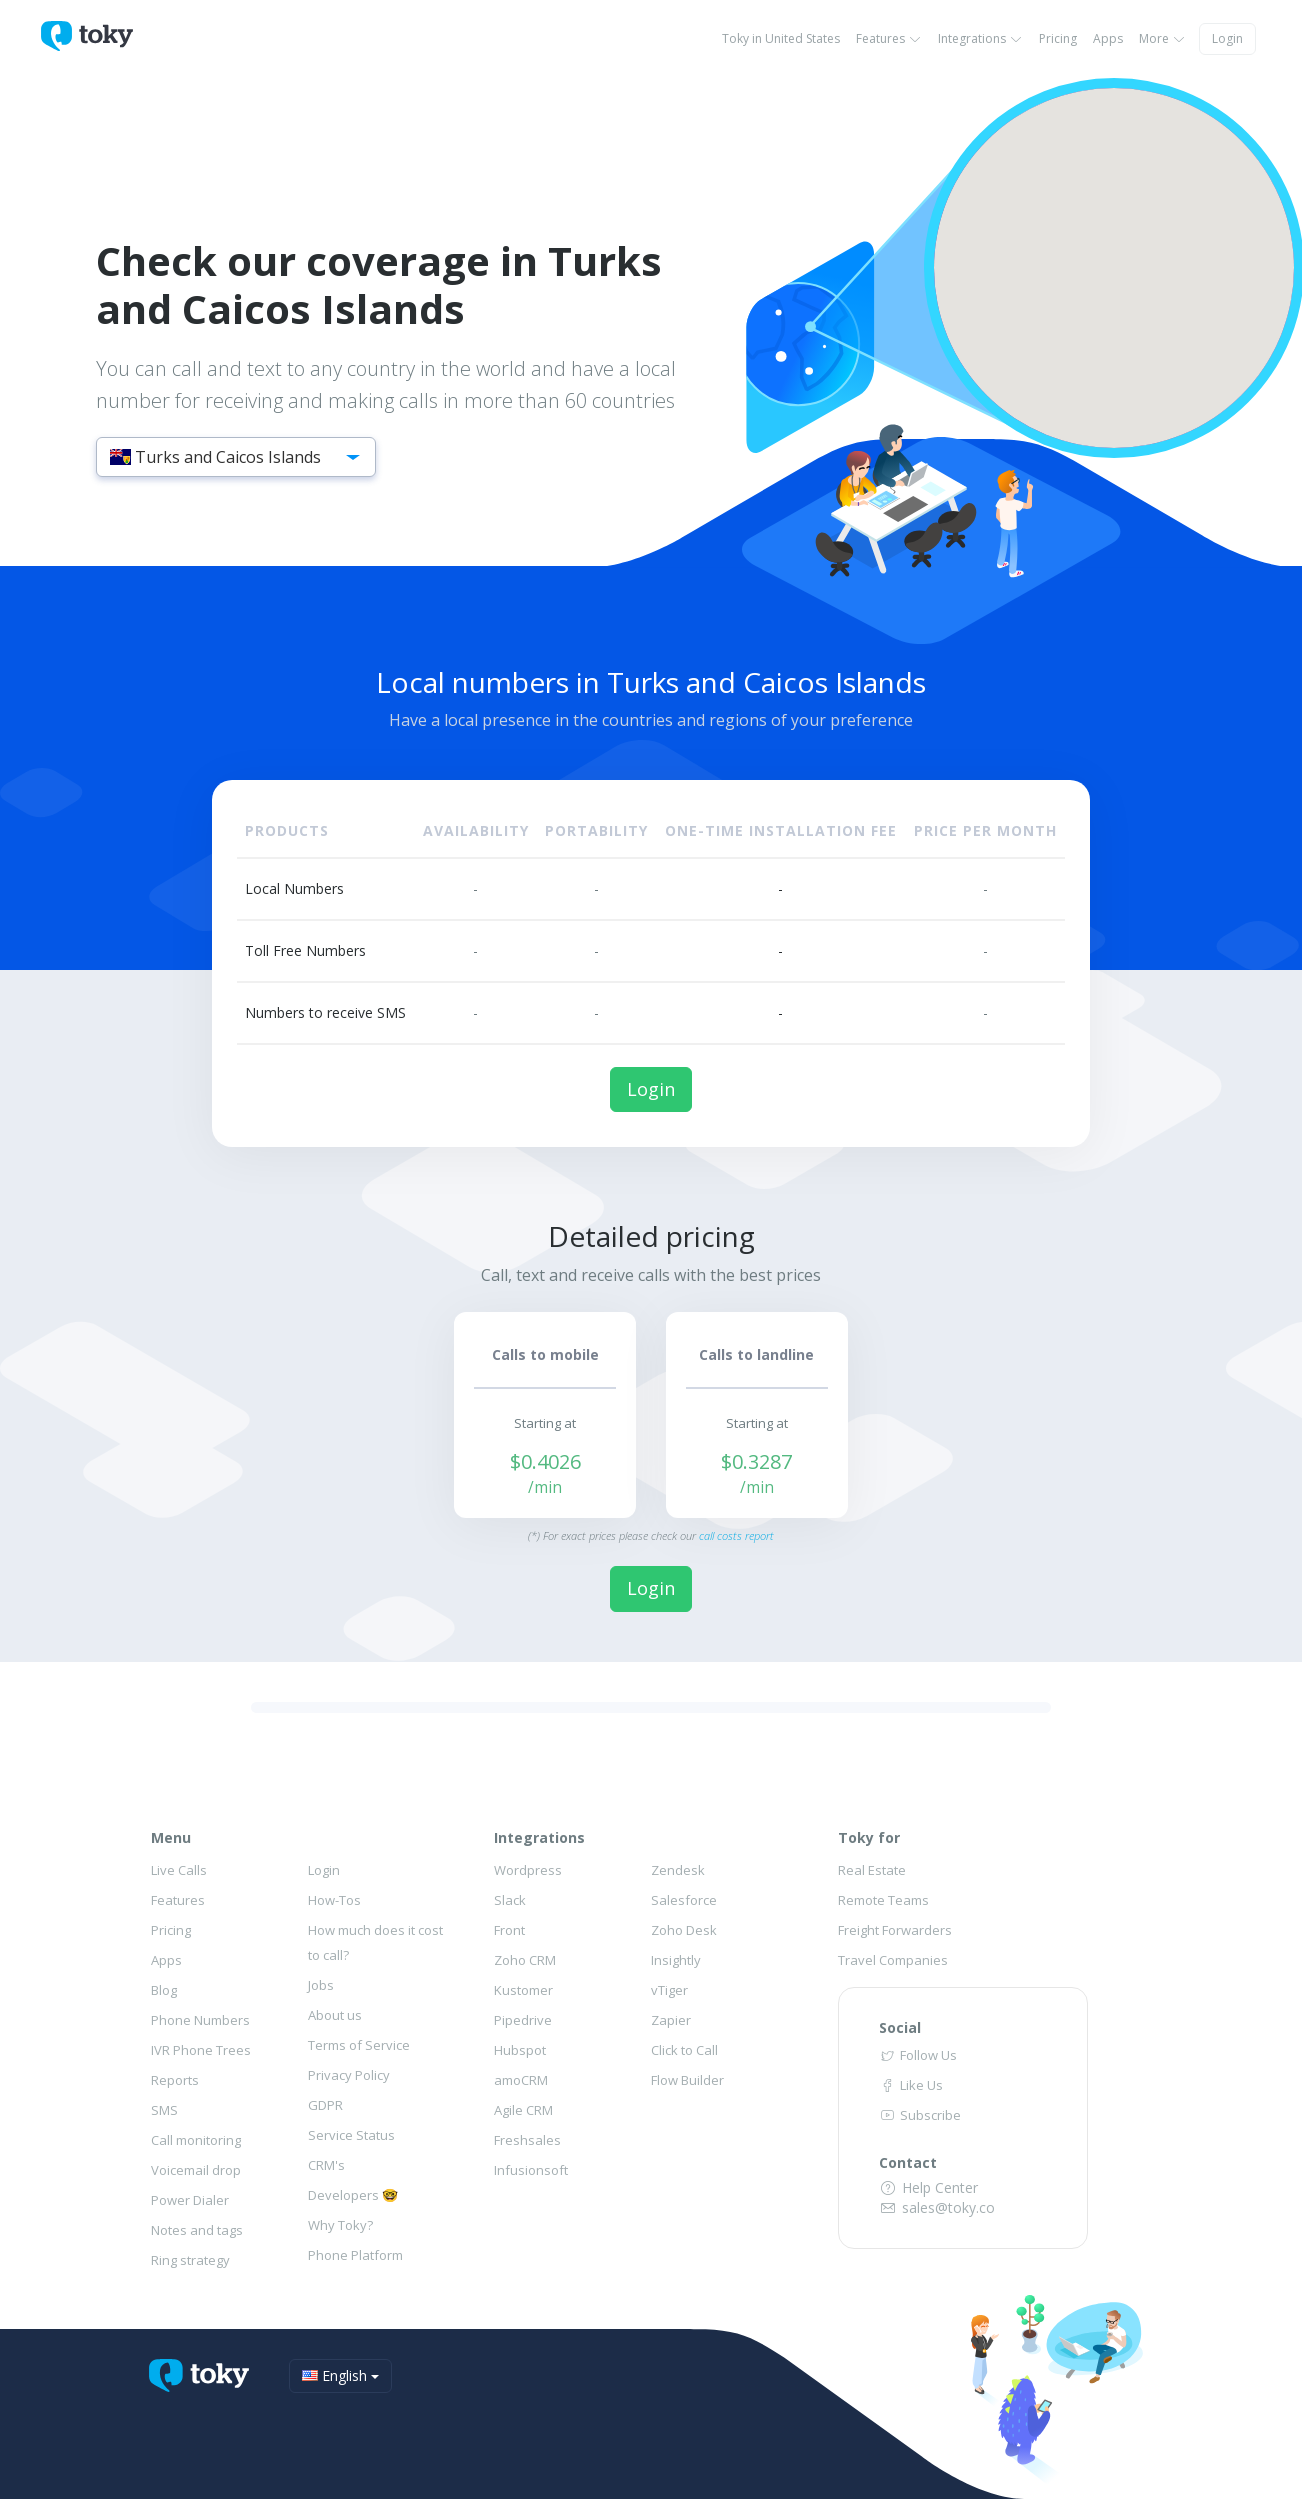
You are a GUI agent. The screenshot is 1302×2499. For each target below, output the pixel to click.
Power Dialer (190, 2200)
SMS (164, 2110)
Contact (908, 2162)
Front (509, 1930)
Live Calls (179, 1870)
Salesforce (684, 1900)
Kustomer (523, 1990)
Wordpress (528, 1870)
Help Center (929, 2187)
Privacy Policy (349, 2075)
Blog (164, 1990)
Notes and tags (197, 2230)
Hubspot (520, 2050)
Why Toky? (340, 2225)
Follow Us (918, 2055)
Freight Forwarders (895, 1930)
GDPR (325, 2105)
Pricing (1058, 38)
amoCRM (521, 2080)
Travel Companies (893, 1960)
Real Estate (872, 1870)
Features (889, 38)
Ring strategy (190, 2260)
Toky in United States (781, 38)
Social (900, 2027)
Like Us (911, 2085)
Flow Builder (687, 2080)
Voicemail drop (196, 2170)
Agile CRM (523, 2110)
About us (335, 2015)
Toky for (869, 1837)
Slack (510, 1900)
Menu (171, 1837)
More (1162, 38)
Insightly (676, 1960)
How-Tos (334, 1900)
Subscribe (920, 2115)
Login (1227, 38)
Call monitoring (196, 2140)
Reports (175, 2080)
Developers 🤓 (353, 2195)
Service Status (351, 2135)
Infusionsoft (531, 2170)
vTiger (669, 1990)
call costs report (736, 1535)
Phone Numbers (200, 2020)
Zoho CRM (525, 1960)
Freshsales (527, 2140)
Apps (1108, 38)
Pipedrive (523, 2020)
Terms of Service (359, 2045)
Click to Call (684, 2050)
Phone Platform (355, 2255)
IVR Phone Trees (201, 2050)
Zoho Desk (684, 1930)
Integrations (980, 38)
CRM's (326, 2165)
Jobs (321, 1985)
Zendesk (678, 1870)
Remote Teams (883, 1900)
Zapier (671, 2020)
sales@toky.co (937, 2207)
